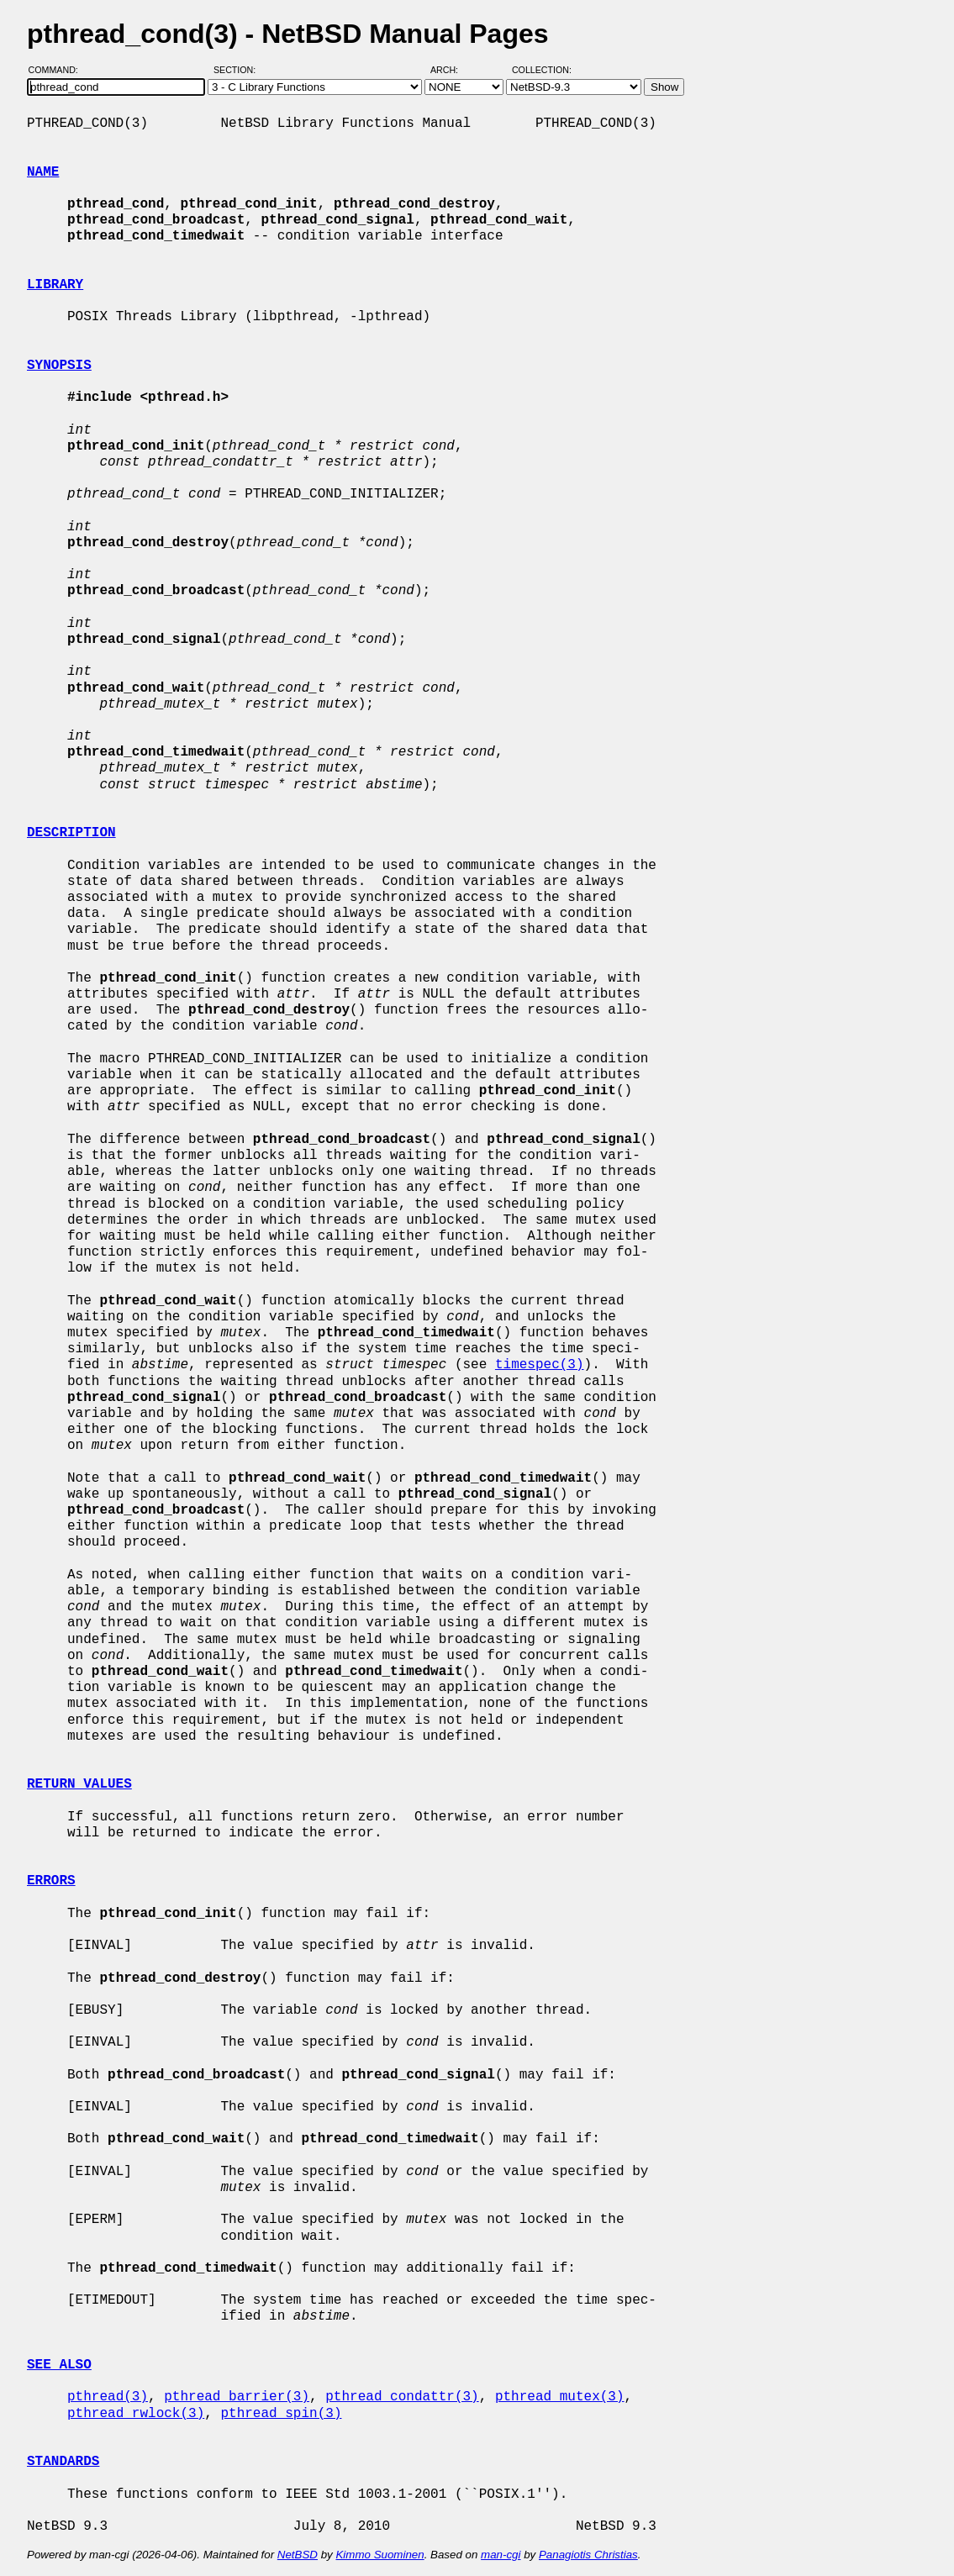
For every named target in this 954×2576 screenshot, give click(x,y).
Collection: (542, 70)
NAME (43, 172)
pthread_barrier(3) (236, 2397)
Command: (58, 70)
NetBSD (297, 2554)
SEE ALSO (59, 2365)
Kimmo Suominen (379, 2554)
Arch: (451, 70)
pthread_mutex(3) (560, 2397)
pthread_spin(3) (280, 2414)
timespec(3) (539, 1365)
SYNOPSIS (59, 365)
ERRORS (51, 1881)
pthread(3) (107, 2397)
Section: (238, 70)
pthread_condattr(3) (401, 2397)
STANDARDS (63, 2461)
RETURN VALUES (79, 1784)
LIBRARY (55, 285)
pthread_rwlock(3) (135, 2414)
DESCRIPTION (71, 833)
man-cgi (500, 2554)
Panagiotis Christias (588, 2554)
